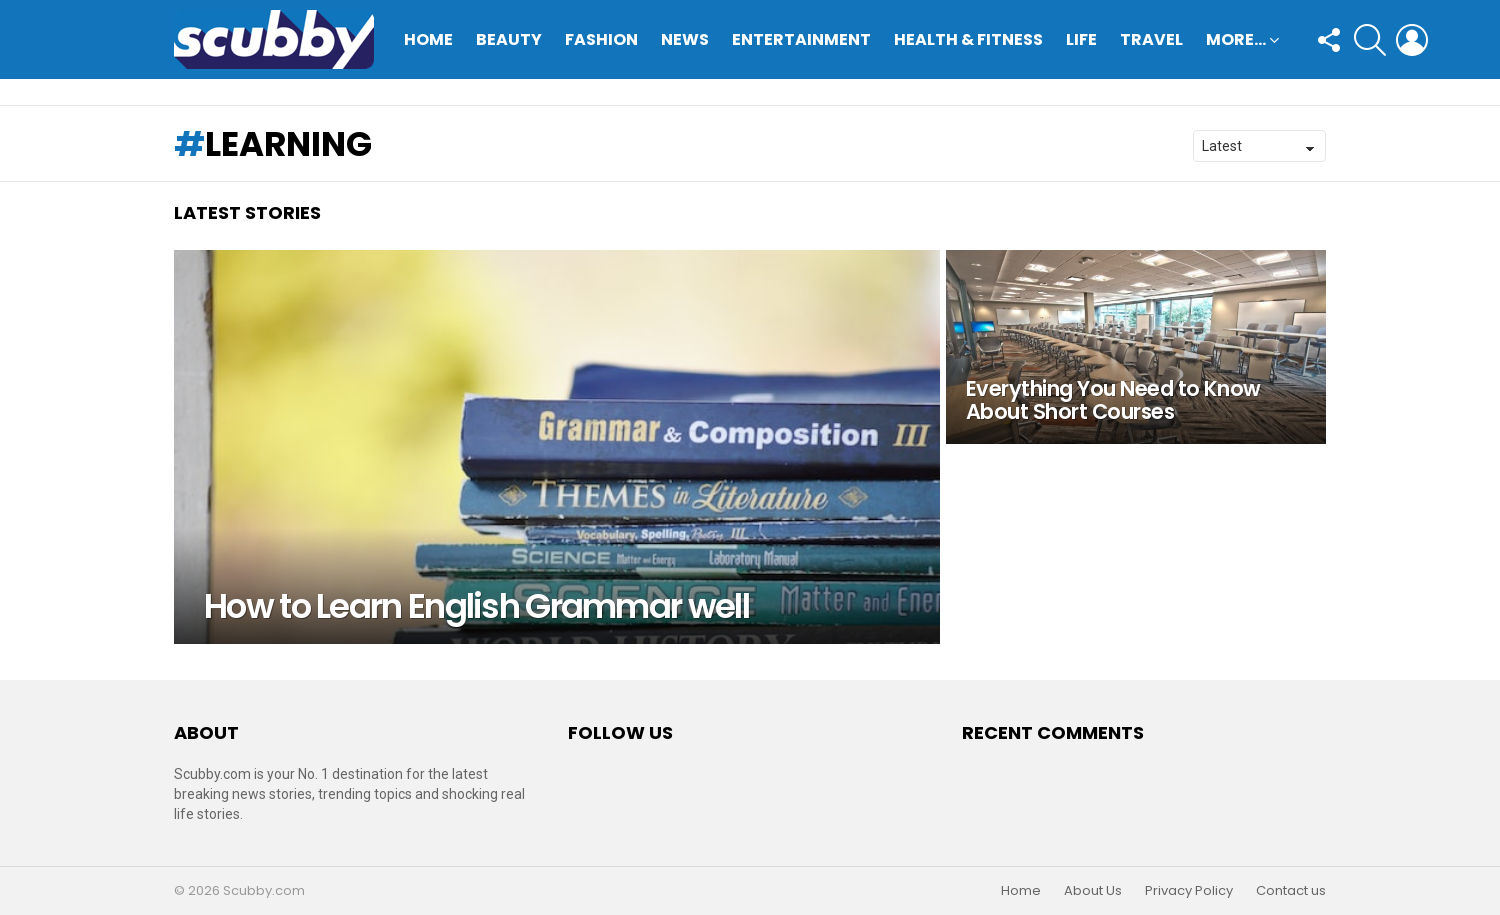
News (685, 39)
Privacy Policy (1189, 891)
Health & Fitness (968, 39)
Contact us (1291, 891)
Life (1081, 39)
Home (428, 39)
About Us (1093, 891)
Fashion (601, 39)
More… (1236, 41)
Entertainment (801, 39)
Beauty (509, 39)
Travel (1151, 39)
